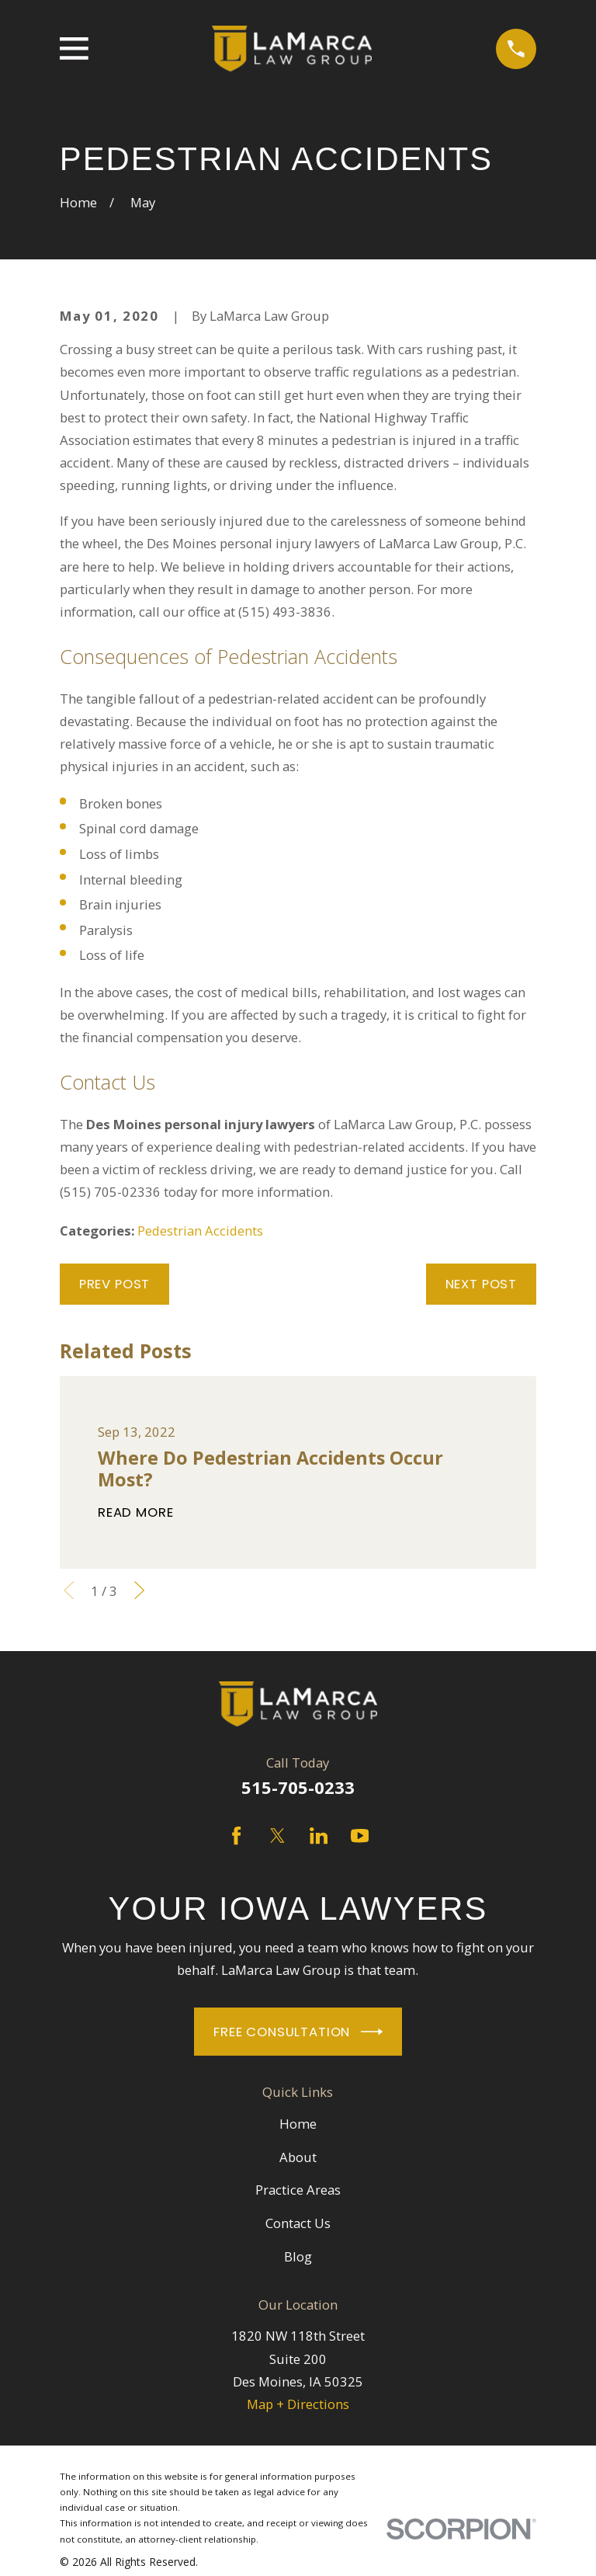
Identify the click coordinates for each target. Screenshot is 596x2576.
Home (298, 2124)
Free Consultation (298, 2031)
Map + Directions (298, 2404)
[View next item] (139, 1590)
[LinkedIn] (318, 1835)
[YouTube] (360, 1835)
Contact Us (298, 2223)
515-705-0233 (298, 1787)
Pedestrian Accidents (200, 1230)
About (298, 2157)
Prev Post (115, 1283)
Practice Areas (298, 2190)
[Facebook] (236, 1835)
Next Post (481, 1283)
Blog (298, 2256)
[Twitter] (277, 1835)
